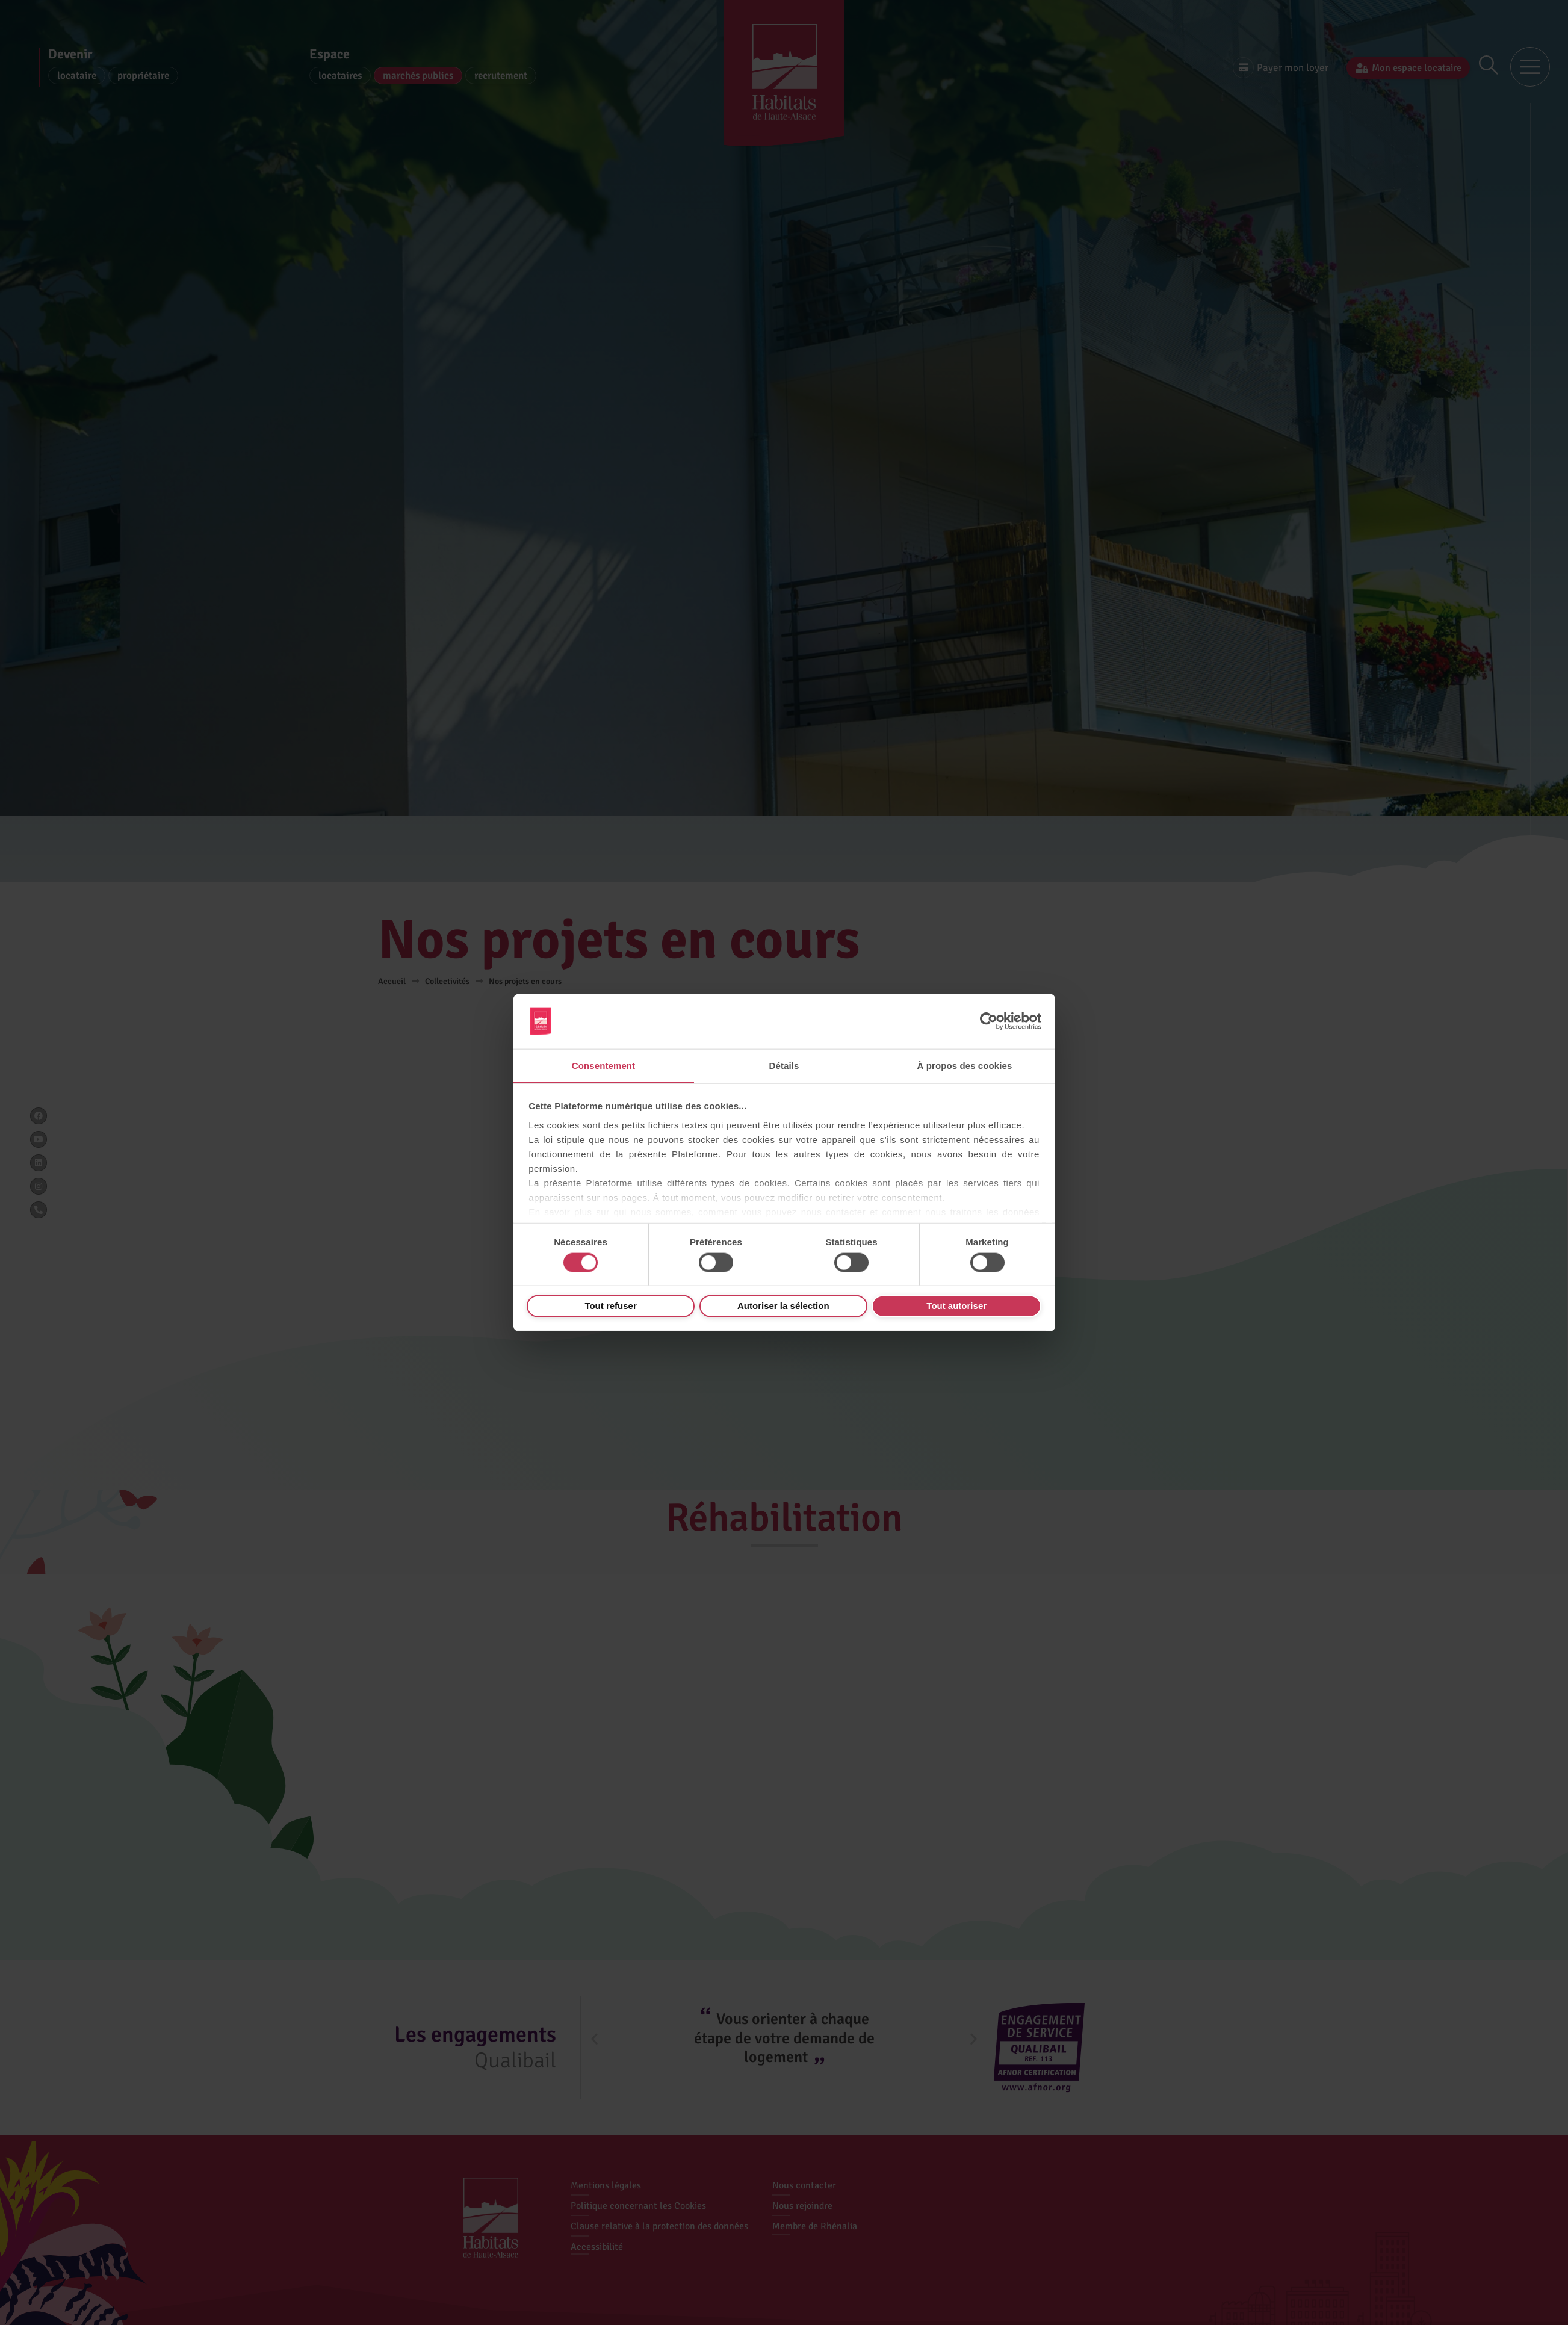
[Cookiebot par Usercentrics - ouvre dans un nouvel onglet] (988, 1021)
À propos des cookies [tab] (964, 1065)
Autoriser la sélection (783, 1306)
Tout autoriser (956, 1306)
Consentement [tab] (603, 1065)
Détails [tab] (784, 1065)
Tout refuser (610, 1306)
